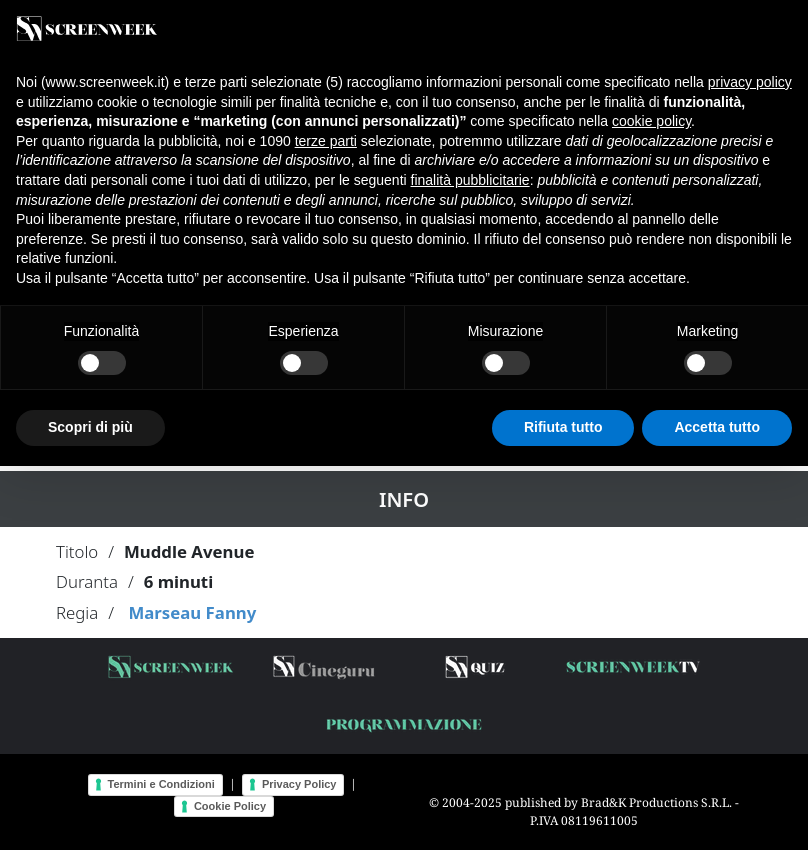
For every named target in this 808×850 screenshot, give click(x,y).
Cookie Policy (230, 806)
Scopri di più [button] (90, 427)
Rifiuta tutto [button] (563, 427)
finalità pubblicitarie (470, 180)
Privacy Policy (299, 784)
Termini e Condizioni (161, 784)
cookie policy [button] (651, 121)
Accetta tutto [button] (717, 427)
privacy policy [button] (750, 82)
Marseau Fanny (192, 612)
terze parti (326, 141)
